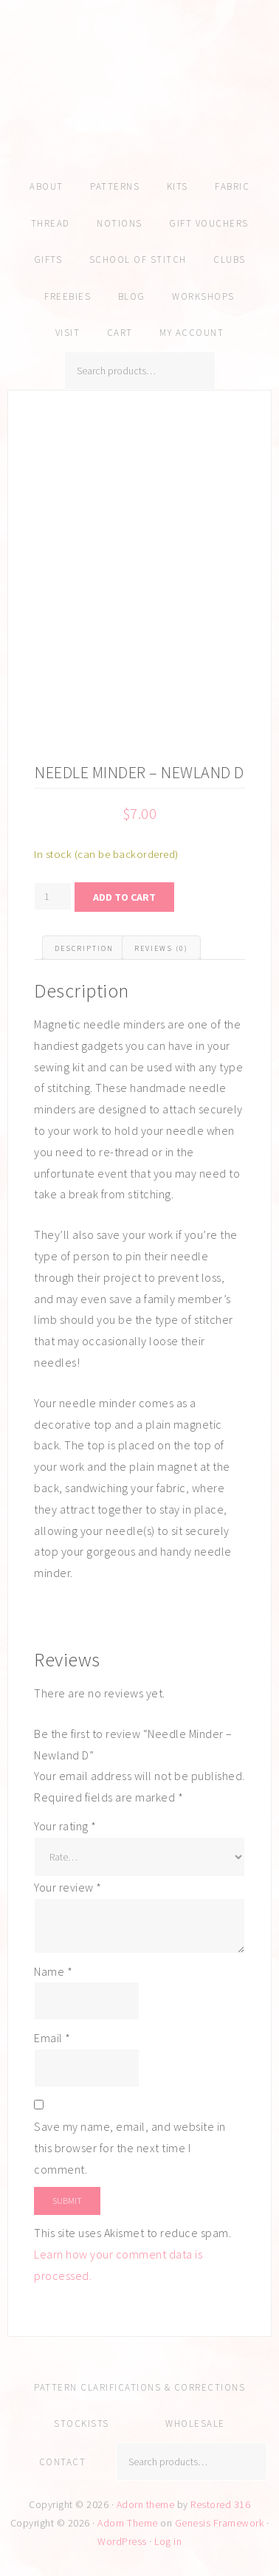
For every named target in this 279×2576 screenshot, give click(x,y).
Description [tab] (84, 948)
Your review (68, 1887)
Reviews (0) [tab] (161, 948)
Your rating (65, 1825)
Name (53, 1971)
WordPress (122, 2541)
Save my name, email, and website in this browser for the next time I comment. (130, 2148)
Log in (168, 2541)
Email (52, 2037)
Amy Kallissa (139, 107)
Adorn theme (146, 2504)
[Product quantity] (53, 896)
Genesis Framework (219, 2522)
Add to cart (124, 897)
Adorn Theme (127, 2522)
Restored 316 (220, 2504)
